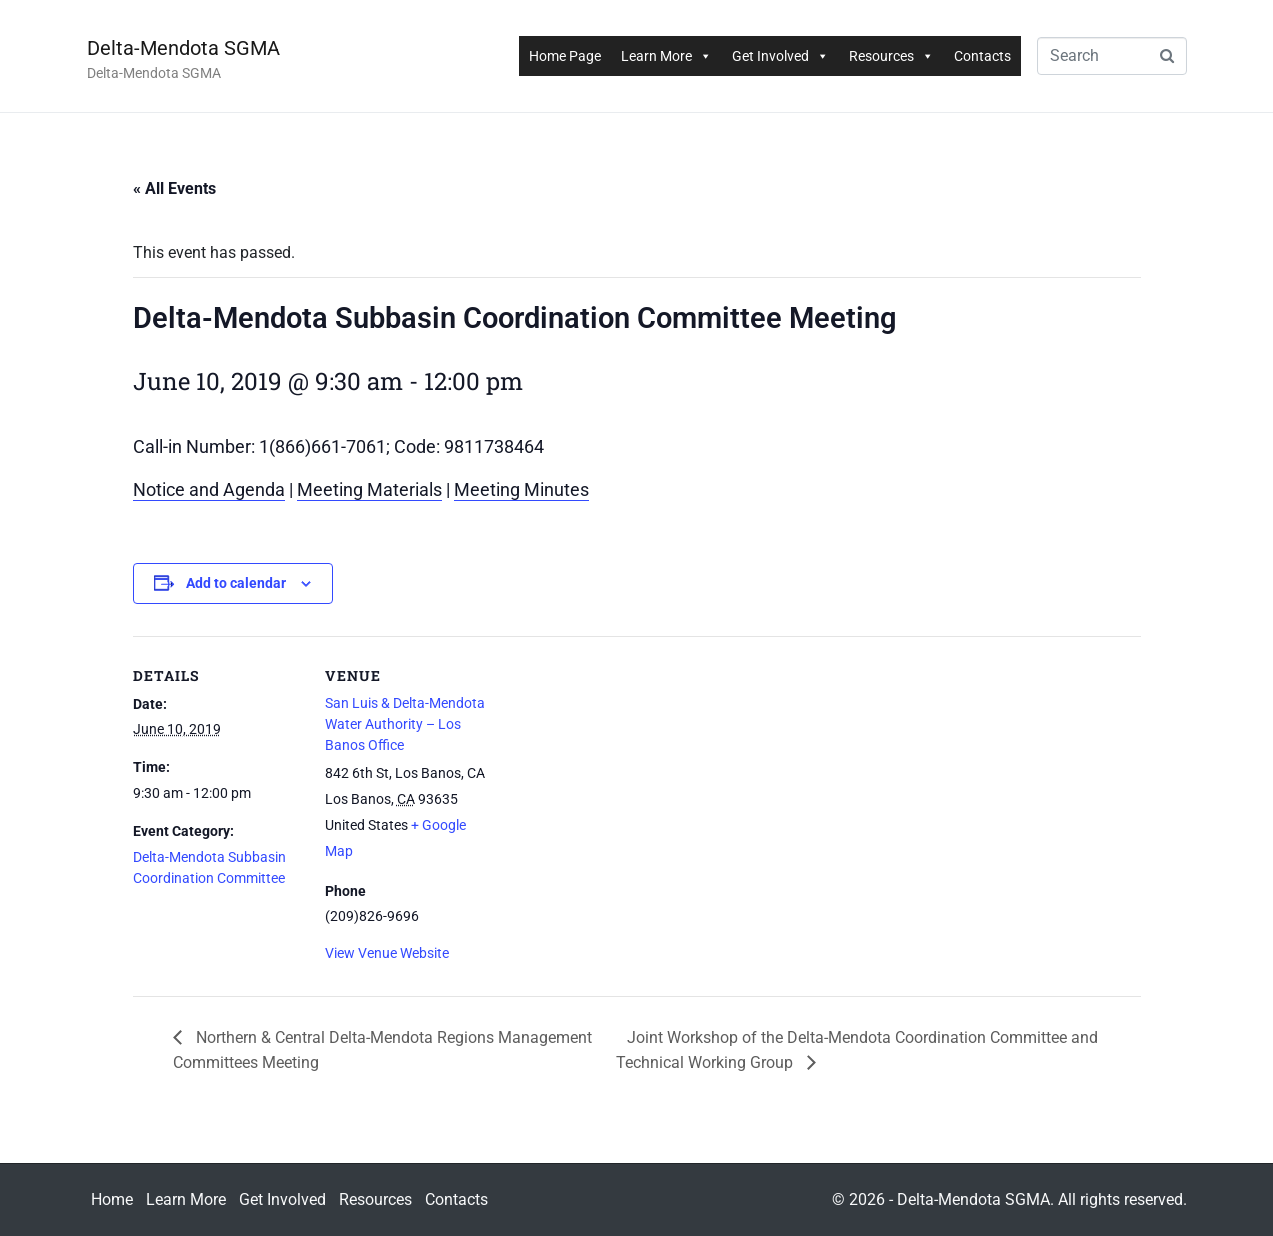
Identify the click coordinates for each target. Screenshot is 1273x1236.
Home (112, 1199)
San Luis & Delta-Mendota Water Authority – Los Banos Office (405, 724)
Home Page (565, 56)
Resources (891, 56)
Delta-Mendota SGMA (183, 48)
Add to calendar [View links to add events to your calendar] (236, 583)
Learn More (666, 56)
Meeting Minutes (521, 489)
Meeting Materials (369, 489)
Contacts (982, 56)
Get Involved (780, 56)
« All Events (174, 188)
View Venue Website (387, 953)
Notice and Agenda (209, 489)
